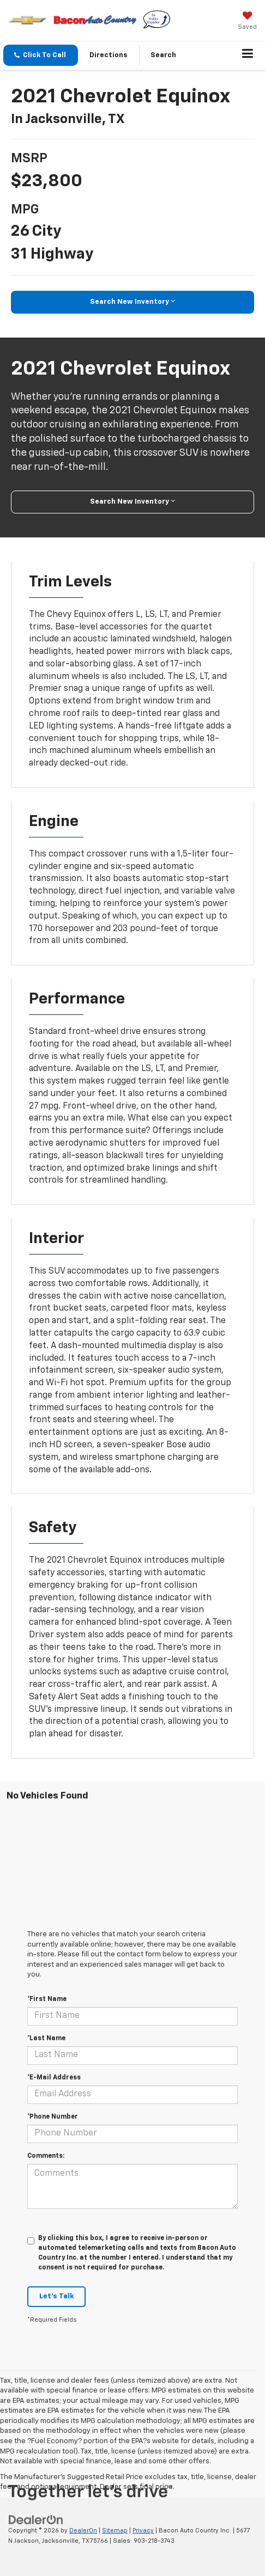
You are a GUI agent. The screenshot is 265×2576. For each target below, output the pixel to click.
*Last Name (46, 2038)
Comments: (45, 2156)
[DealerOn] (36, 2520)
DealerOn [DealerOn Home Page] (83, 2531)
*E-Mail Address (54, 2078)
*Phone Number (52, 2117)
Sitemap (115, 2531)
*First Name (47, 1999)
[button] (40, 55)
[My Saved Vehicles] (247, 22)
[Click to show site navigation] (248, 55)
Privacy (143, 2531)
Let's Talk (56, 2296)
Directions (108, 55)
